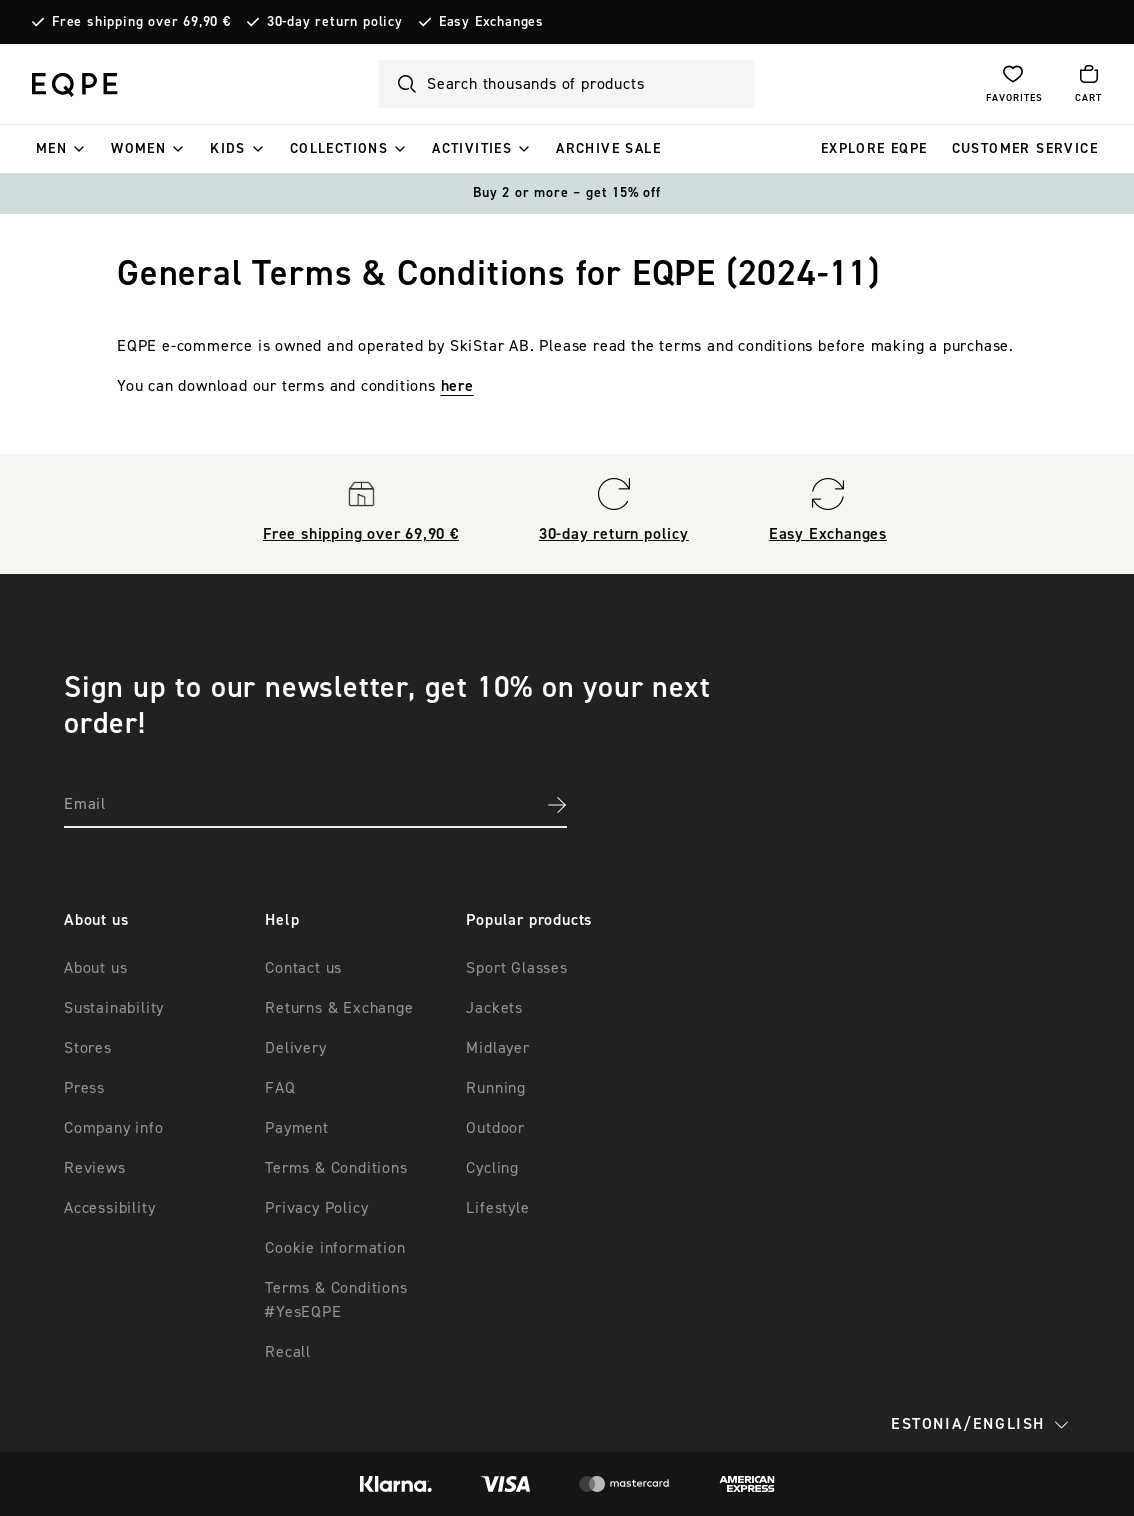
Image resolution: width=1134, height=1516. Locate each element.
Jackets (494, 1008)
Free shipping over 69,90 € (141, 22)
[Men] (79, 149)
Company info (114, 1128)
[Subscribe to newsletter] (557, 805)
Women (138, 149)
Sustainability (114, 1008)
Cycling (492, 1168)
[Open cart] (1088, 84)
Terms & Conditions (336, 1168)
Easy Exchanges (491, 22)
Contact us (303, 968)
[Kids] (258, 149)
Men (51, 149)
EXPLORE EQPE (874, 149)
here (457, 386)
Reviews (95, 1168)
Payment (297, 1128)
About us (95, 968)
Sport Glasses (516, 968)
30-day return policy (335, 22)
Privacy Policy (316, 1208)
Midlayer (497, 1048)
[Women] (178, 149)
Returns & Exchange (339, 1008)
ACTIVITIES (472, 149)
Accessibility (109, 1208)
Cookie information (335, 1248)
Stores (88, 1048)
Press (84, 1088)
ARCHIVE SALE (608, 149)
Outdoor (495, 1128)
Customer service (1025, 149)
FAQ (280, 1088)
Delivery (295, 1048)
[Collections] (400, 149)
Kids (228, 149)
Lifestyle (497, 1208)
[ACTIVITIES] (524, 149)
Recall (288, 1352)
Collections (339, 149)
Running (496, 1088)
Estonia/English (980, 1424)
